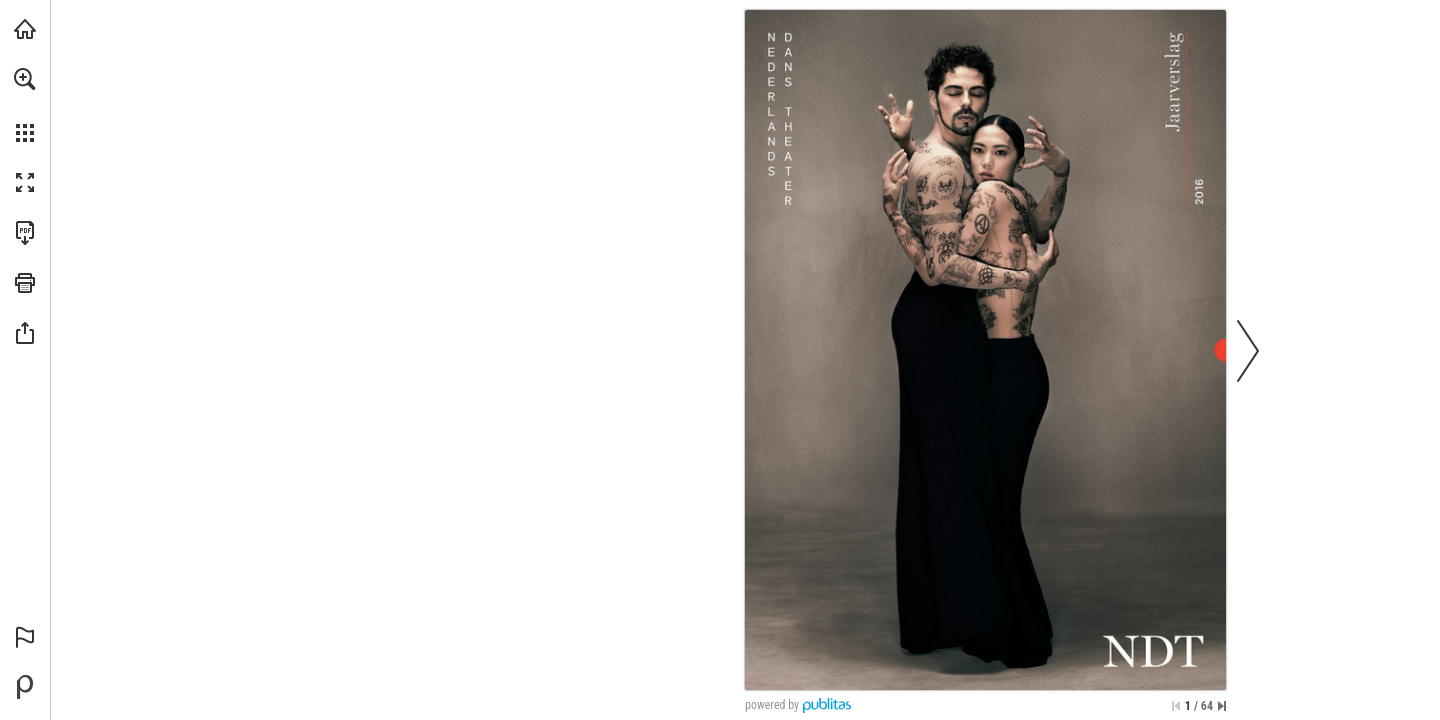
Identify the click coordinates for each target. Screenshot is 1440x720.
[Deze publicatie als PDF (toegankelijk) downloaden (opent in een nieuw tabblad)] (25, 233)
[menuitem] (25, 105)
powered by (772, 705)
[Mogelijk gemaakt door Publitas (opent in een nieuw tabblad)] (25, 687)
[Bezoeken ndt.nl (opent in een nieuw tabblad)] (25, 29)
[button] (25, 79)
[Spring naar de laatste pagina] (1222, 706)
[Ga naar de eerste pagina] (1176, 706)
